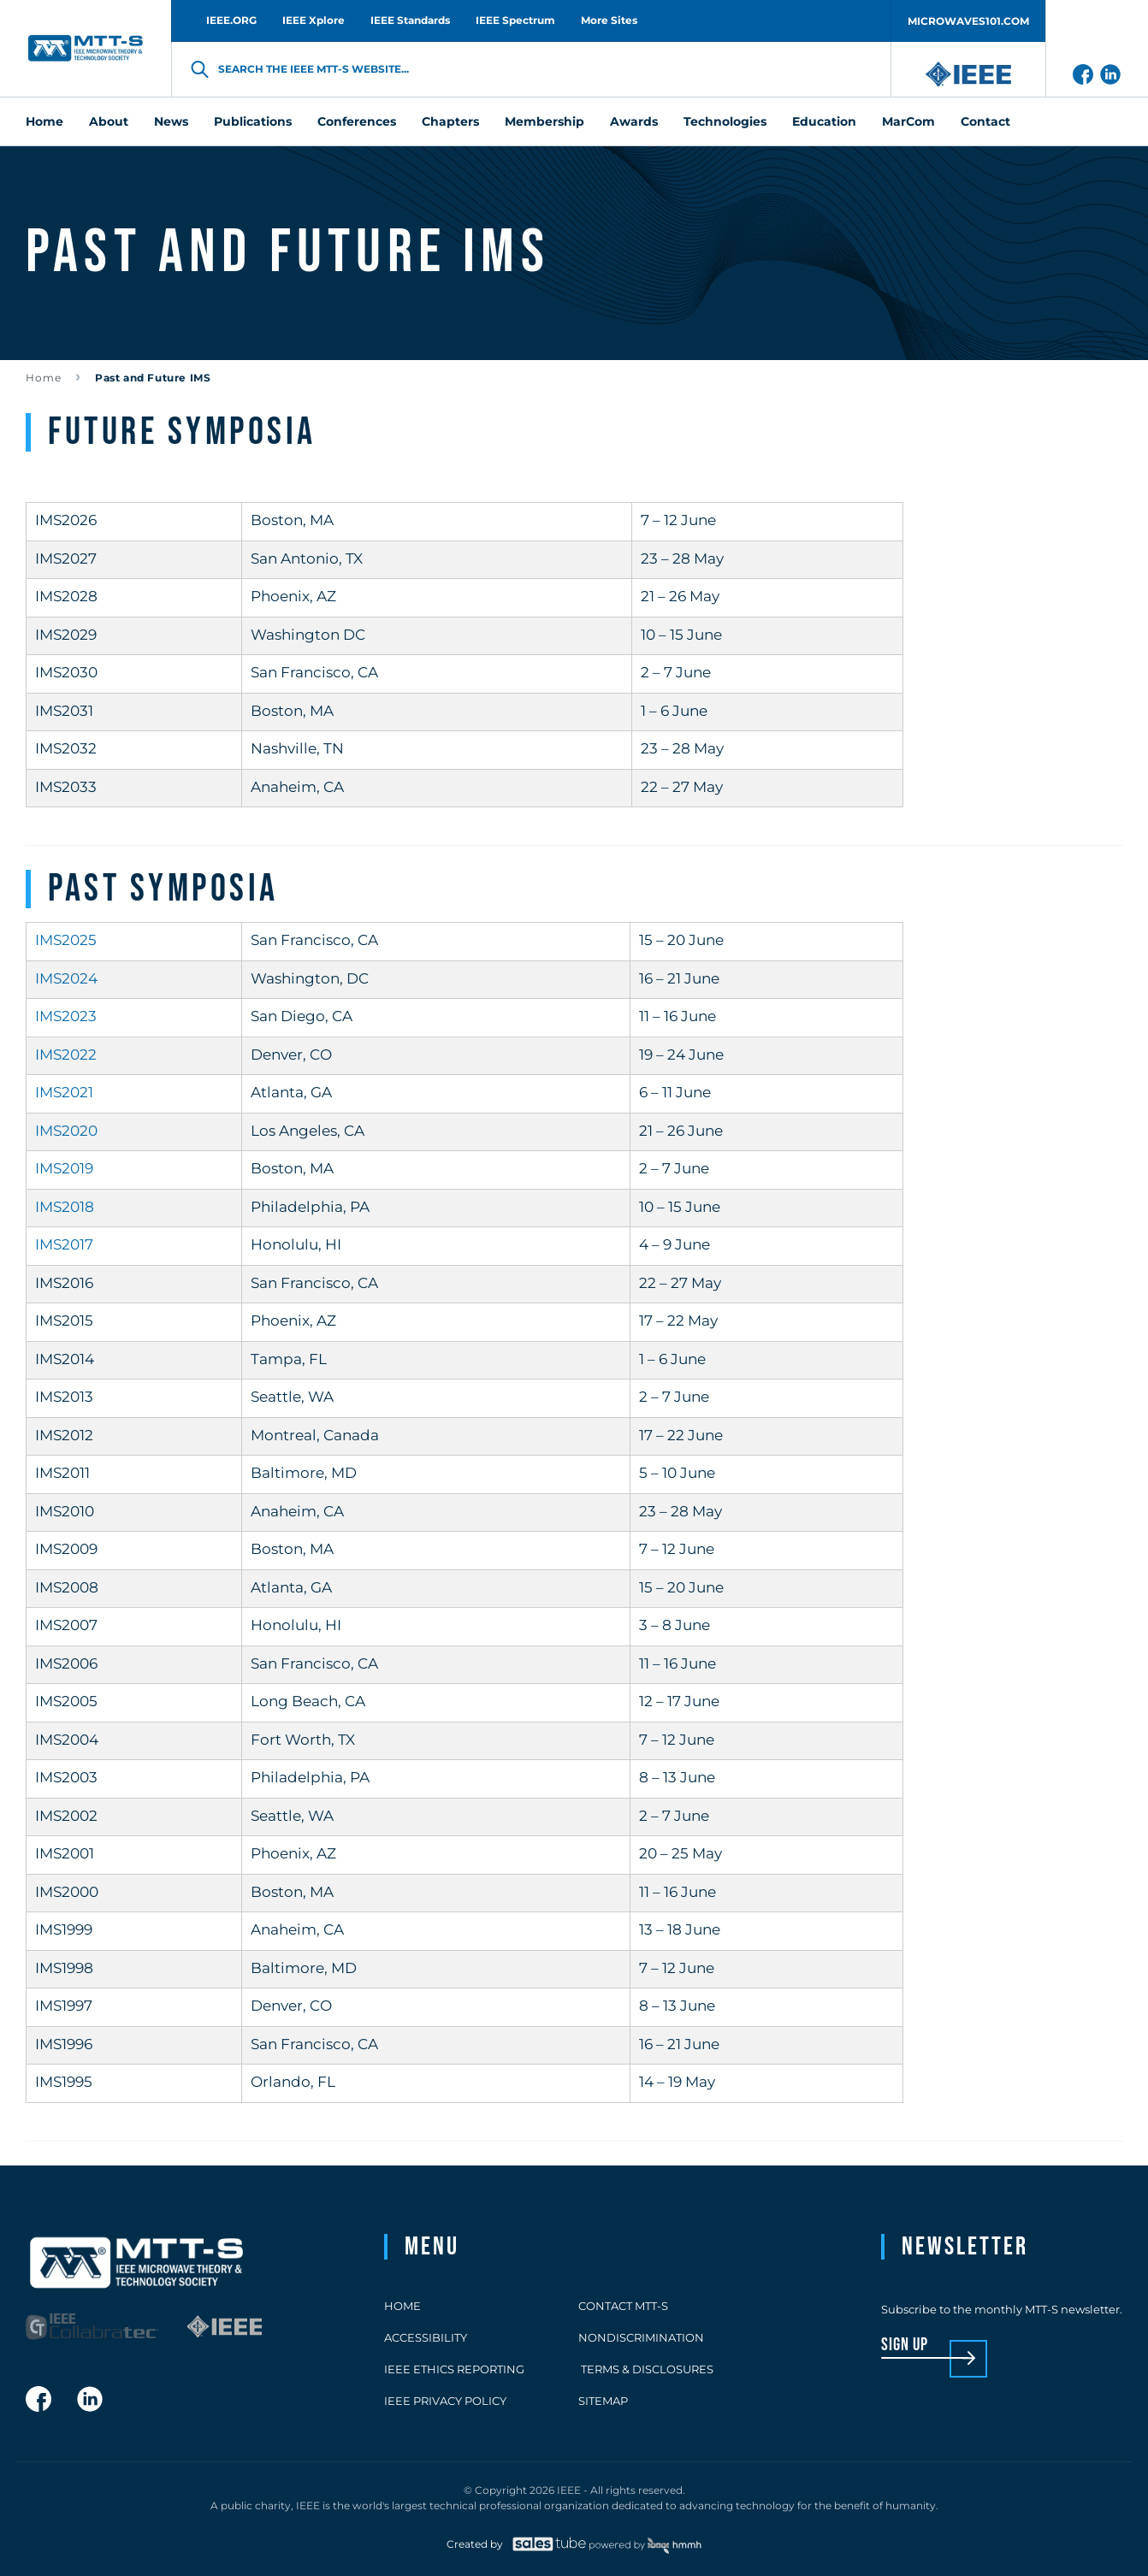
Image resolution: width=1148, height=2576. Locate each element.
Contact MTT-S (623, 2306)
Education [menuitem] (824, 121)
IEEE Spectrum (515, 20)
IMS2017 (64, 1244)
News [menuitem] (171, 121)
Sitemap (603, 2401)
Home (44, 377)
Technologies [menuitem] (724, 121)
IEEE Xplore (313, 20)
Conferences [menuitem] (356, 121)
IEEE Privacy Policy (445, 2401)
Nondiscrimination (641, 2337)
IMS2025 (66, 939)
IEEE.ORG (231, 20)
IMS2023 (66, 1016)
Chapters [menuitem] (450, 121)
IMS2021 (64, 1092)
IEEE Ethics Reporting (454, 2369)
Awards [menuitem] (634, 121)
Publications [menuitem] (253, 121)
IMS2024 (66, 978)
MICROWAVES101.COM (968, 21)
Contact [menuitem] (985, 121)
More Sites (609, 20)
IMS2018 (64, 1206)
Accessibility (425, 2337)
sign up (904, 2345)
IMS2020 (66, 1130)
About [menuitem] (108, 121)
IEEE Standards (410, 20)
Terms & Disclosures (645, 2369)
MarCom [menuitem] (908, 121)
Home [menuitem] (44, 121)
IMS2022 (66, 1054)
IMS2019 (64, 1168)
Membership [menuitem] (544, 121)
